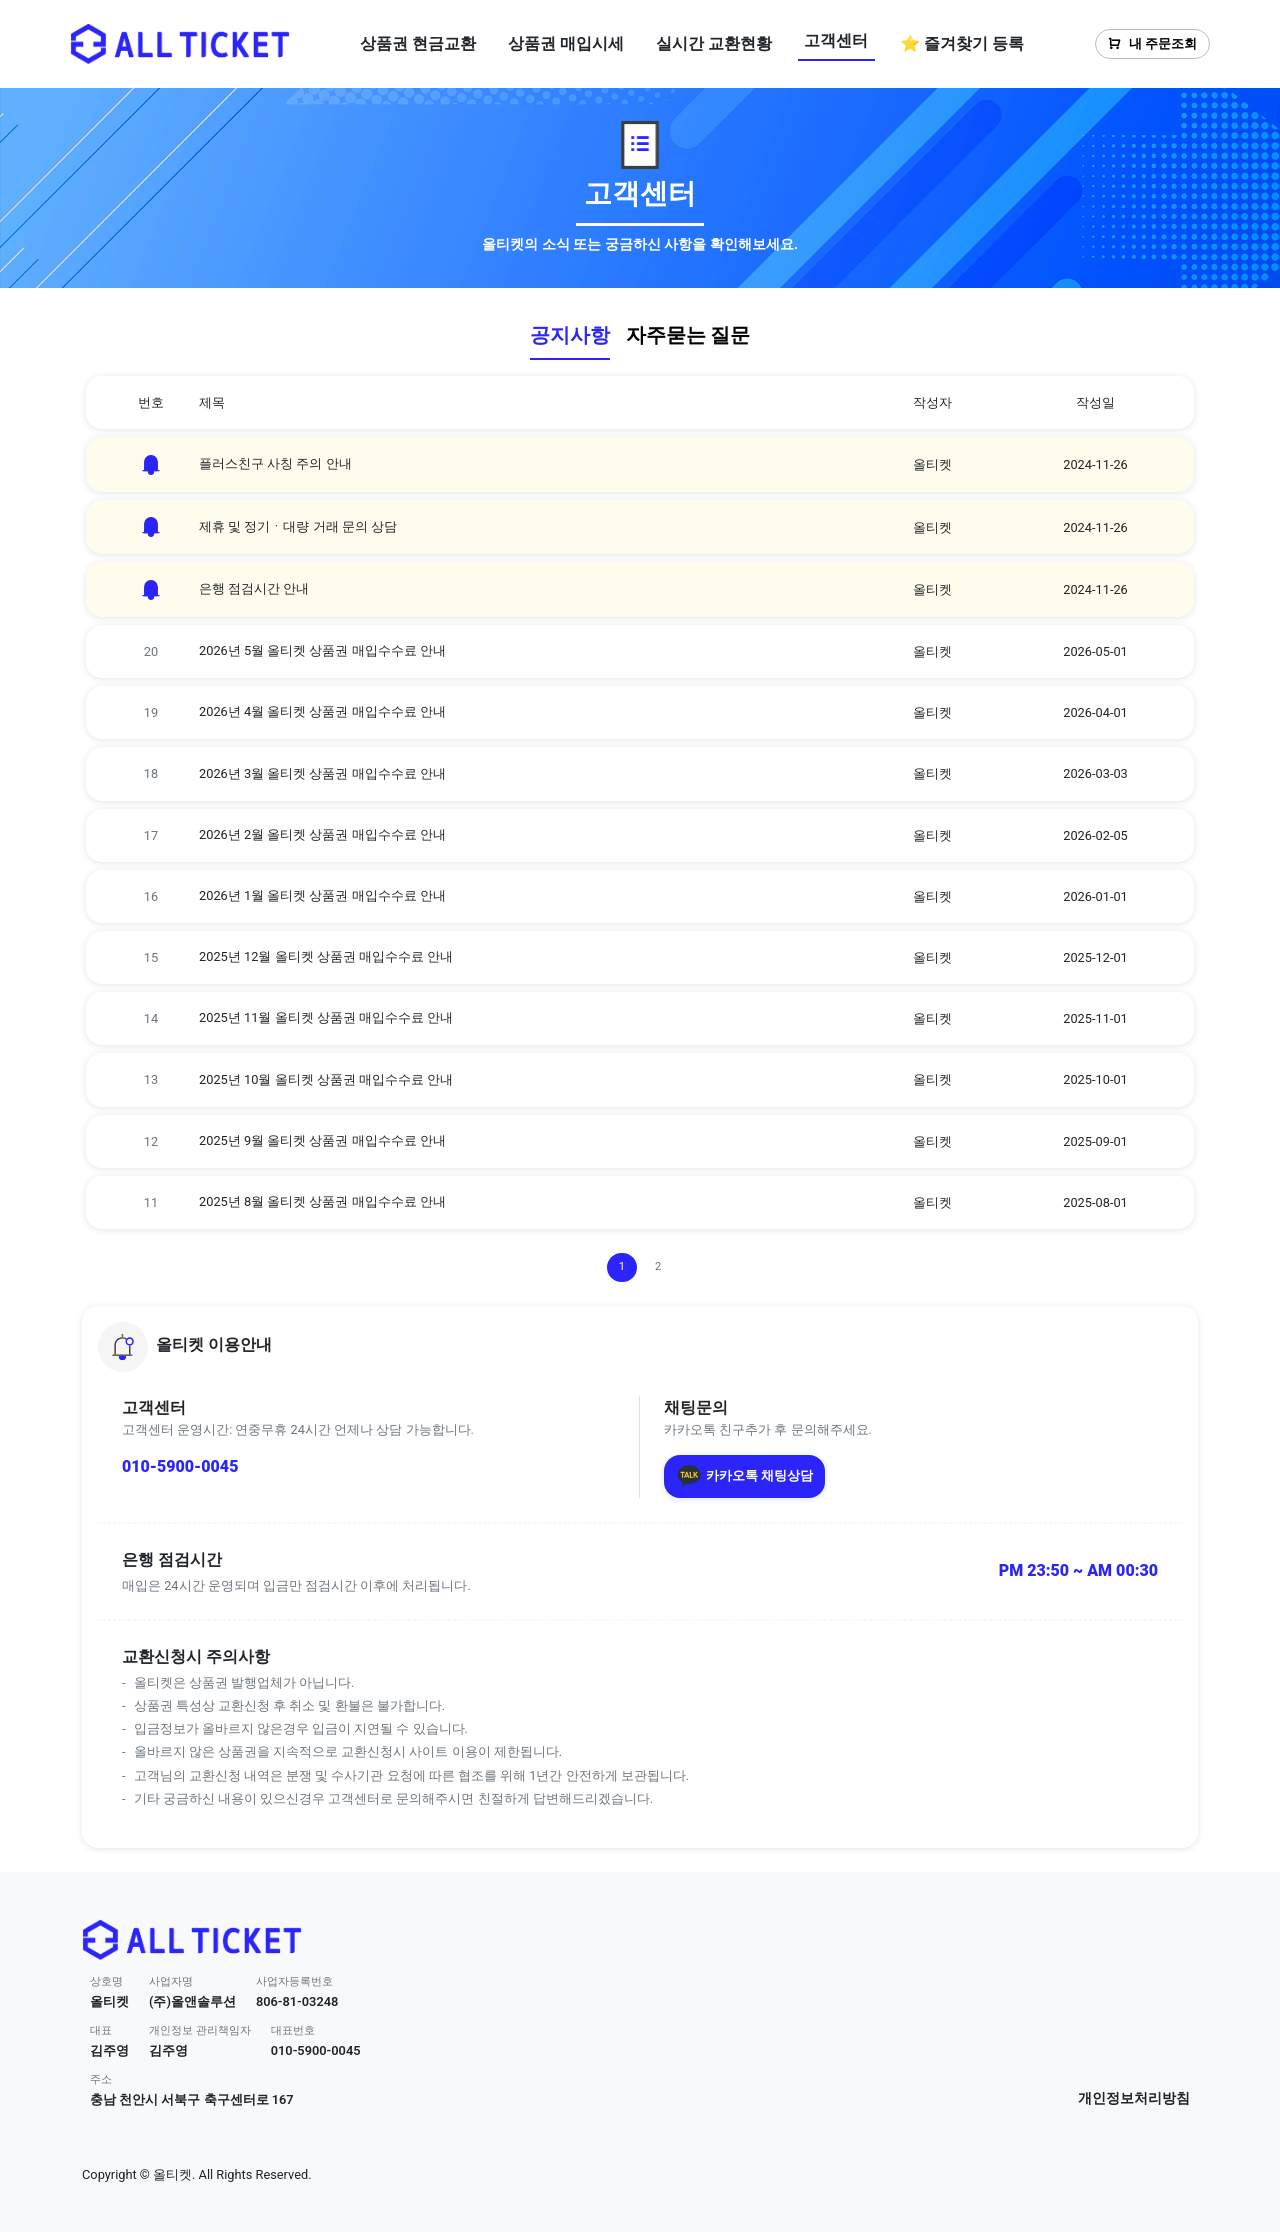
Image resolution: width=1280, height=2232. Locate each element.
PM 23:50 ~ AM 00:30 (1078, 1570)
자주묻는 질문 (688, 335)
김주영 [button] (109, 2050)
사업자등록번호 (294, 1981)
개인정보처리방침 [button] (1134, 2098)
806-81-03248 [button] (297, 2001)
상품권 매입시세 (566, 43)
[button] (640, 1347)
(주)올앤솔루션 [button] (192, 2001)
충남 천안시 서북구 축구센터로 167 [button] (192, 2099)
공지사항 (570, 335)
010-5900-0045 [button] (316, 2050)
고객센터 (836, 40)
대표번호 (293, 2030)
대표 (101, 2030)
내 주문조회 (1152, 43)
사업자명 (171, 1981)
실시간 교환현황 (714, 43)
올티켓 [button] (109, 2001)
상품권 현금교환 (418, 43)
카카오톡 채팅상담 (744, 1476)
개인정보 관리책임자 (200, 2030)
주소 (101, 2079)
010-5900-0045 (180, 1466)
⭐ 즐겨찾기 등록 (962, 43)
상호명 (106, 1981)
